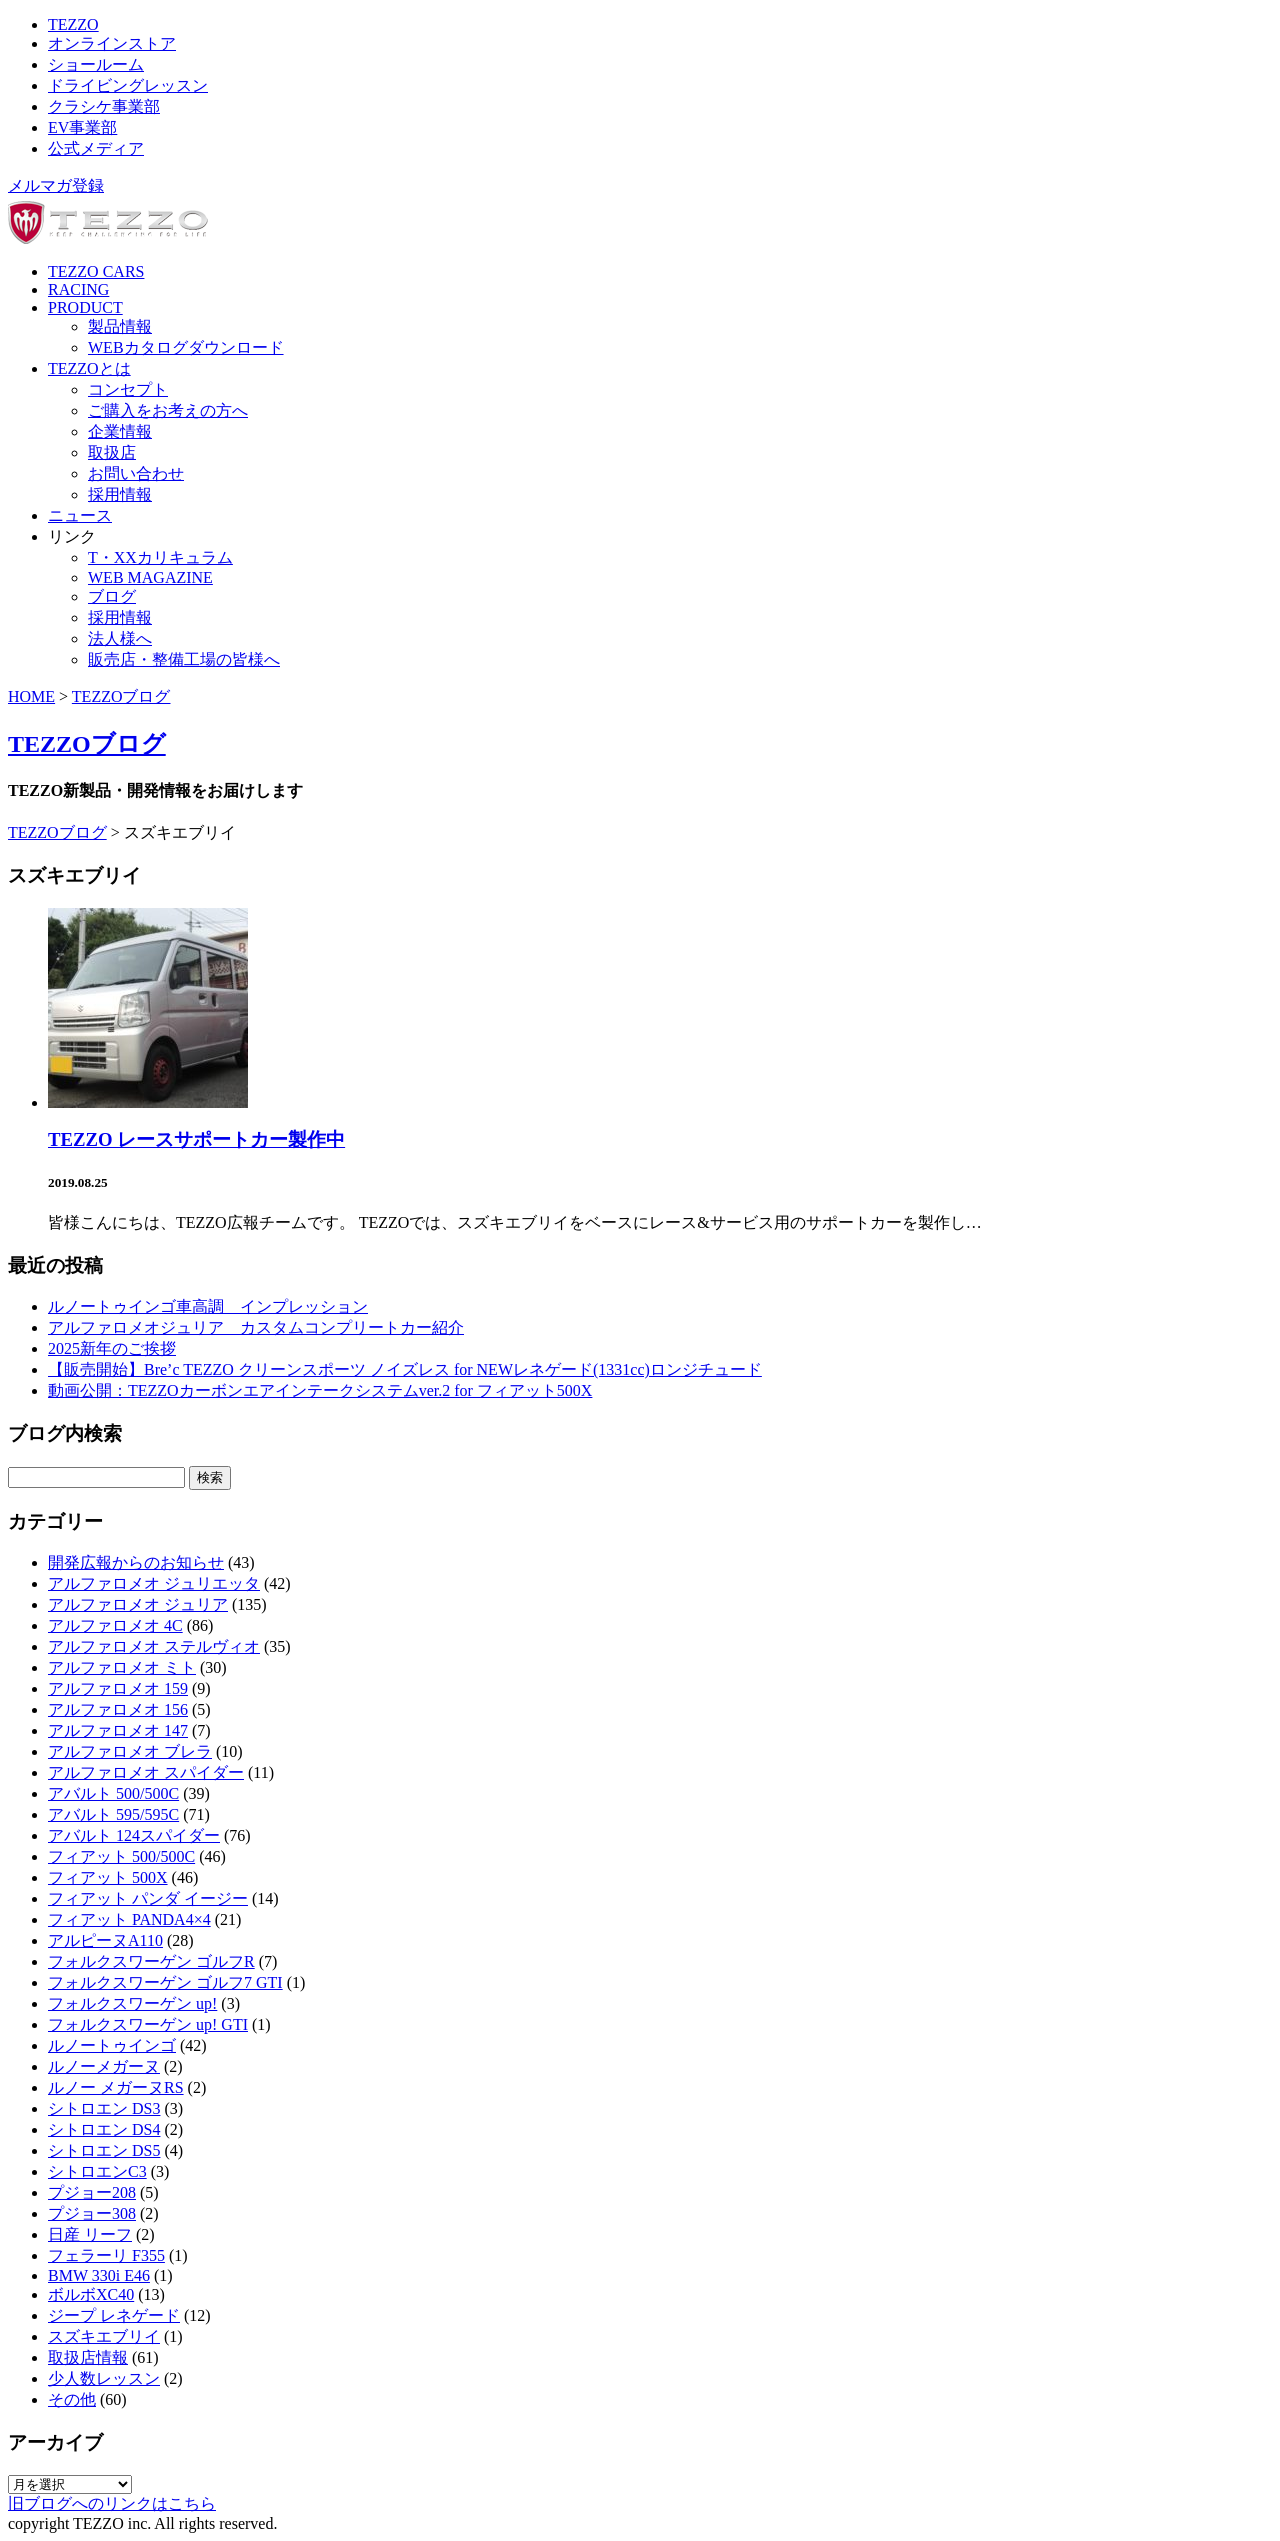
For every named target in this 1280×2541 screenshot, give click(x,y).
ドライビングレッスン (128, 85)
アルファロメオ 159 (118, 1688)
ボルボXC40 (91, 2294)
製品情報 (120, 326)
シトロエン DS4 (104, 2129)
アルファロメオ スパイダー (146, 1772)
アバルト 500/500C (113, 1793)
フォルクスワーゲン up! (132, 2003)
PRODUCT (85, 307)
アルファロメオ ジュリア (138, 1604)
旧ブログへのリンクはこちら (112, 2503)
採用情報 (120, 494)
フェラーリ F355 (106, 2255)
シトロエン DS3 (104, 2108)
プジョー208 (92, 2192)
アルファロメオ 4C (115, 1625)
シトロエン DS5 (104, 2150)
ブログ (112, 596)
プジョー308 (92, 2213)
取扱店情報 (88, 2357)
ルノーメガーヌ (104, 2066)
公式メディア (96, 148)
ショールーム (96, 64)
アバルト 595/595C (113, 1814)
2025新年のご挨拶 (112, 1348)
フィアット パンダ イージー (148, 1898)
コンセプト (128, 389)
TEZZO (73, 24)
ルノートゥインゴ (112, 2045)
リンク (72, 536)
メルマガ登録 (56, 185)
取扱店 (112, 452)
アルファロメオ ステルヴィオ (154, 1646)
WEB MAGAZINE (150, 577)
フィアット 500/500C (121, 1856)
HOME (31, 696)
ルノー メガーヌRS (116, 2087)
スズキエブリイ (104, 2336)
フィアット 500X (108, 1877)
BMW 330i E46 (99, 2275)
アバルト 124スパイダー (134, 1835)
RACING (78, 289)
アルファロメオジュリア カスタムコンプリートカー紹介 (256, 1327)
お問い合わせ (136, 473)
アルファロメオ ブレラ (130, 1751)
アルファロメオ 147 (118, 1730)
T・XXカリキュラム (160, 557)
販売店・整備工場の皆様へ (184, 659)
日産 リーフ (90, 2234)
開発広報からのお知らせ (136, 1562)
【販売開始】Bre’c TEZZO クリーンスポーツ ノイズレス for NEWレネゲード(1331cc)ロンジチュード (405, 1369)
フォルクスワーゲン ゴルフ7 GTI (165, 1982)
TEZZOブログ (121, 696)
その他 (72, 2399)
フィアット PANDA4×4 (129, 1919)
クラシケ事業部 (104, 106)
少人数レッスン (104, 2378)
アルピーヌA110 (105, 1940)
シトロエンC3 (97, 2171)
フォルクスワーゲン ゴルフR (151, 1961)
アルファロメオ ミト (122, 1667)
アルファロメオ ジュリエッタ (154, 1583)
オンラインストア (112, 43)
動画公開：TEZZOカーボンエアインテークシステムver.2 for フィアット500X (320, 1390)
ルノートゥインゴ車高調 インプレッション (208, 1306)
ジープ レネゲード (114, 2315)
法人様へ (120, 638)
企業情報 (120, 431)
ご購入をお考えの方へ (168, 410)
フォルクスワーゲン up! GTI (148, 2024)
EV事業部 (82, 127)
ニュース (80, 515)
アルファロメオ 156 (118, 1709)
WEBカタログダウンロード (186, 347)
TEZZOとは (89, 368)
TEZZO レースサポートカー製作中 (196, 1139)
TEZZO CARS (96, 271)
